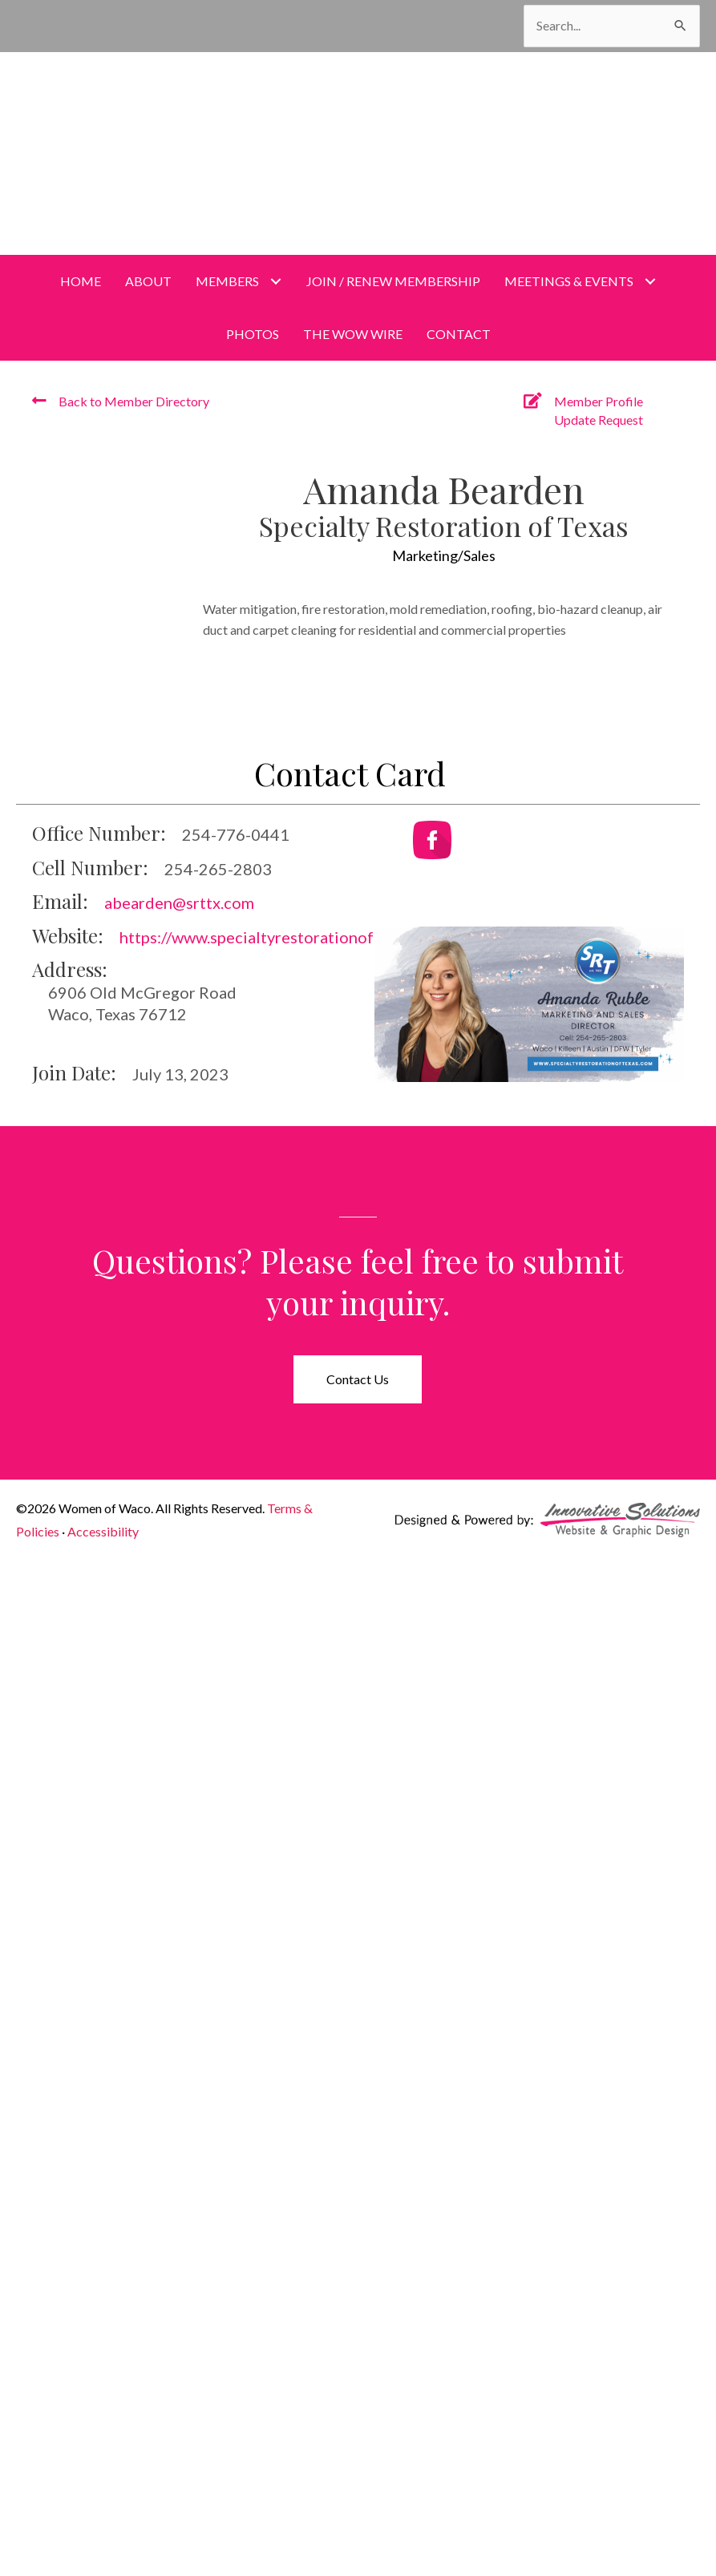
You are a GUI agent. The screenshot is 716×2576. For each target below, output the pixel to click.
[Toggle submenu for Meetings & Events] (650, 281)
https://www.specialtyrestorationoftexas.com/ (285, 937)
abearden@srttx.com (179, 902)
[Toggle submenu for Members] (276, 281)
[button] (357, 1379)
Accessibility (103, 1531)
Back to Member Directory (134, 401)
